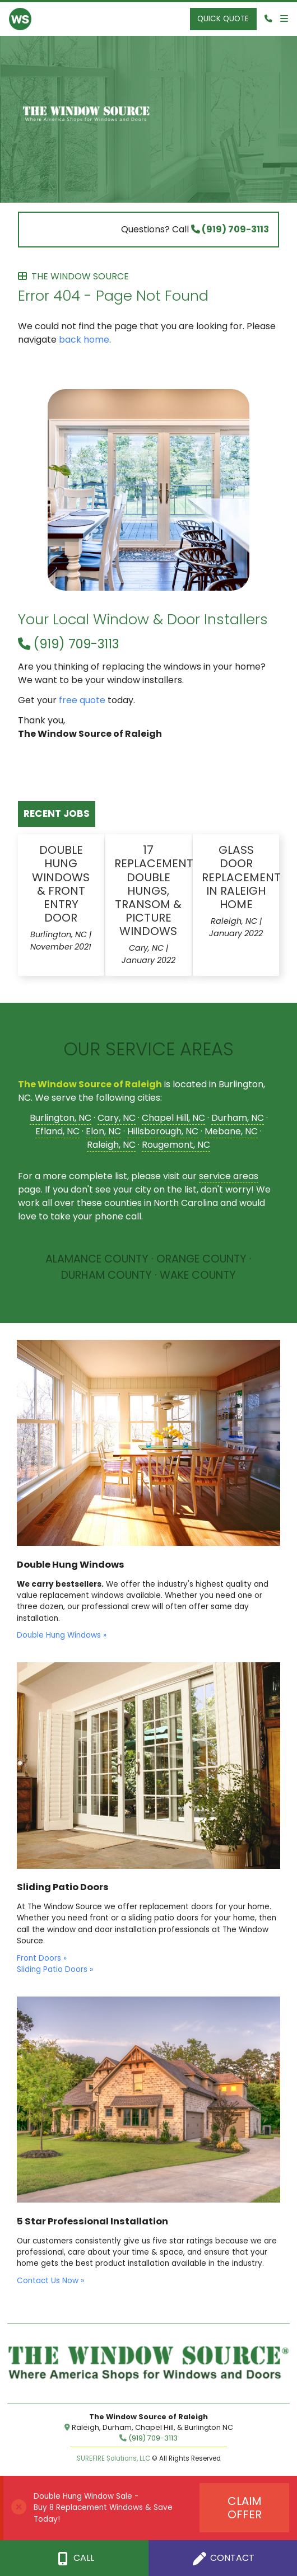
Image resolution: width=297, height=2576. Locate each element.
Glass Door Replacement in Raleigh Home (241, 877)
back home (84, 339)
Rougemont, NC (176, 1144)
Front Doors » (42, 1958)
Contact (222, 2558)
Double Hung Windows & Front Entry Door (61, 883)
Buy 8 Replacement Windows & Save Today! (103, 2513)
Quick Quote (223, 18)
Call (74, 2558)
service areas (228, 1176)
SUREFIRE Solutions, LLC (113, 2458)
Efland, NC (57, 1131)
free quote (82, 700)
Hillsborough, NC (162, 1131)
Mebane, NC (231, 1131)
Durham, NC (237, 1117)
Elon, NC (103, 1131)
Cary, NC (117, 1117)
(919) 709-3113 (230, 229)
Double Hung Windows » (61, 1635)
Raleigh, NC (111, 1144)
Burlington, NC (60, 1117)
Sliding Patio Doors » (55, 1969)
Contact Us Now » (50, 2280)
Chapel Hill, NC (173, 1117)
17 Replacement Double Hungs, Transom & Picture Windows (153, 890)
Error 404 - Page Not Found (148, 288)
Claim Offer (245, 2507)
